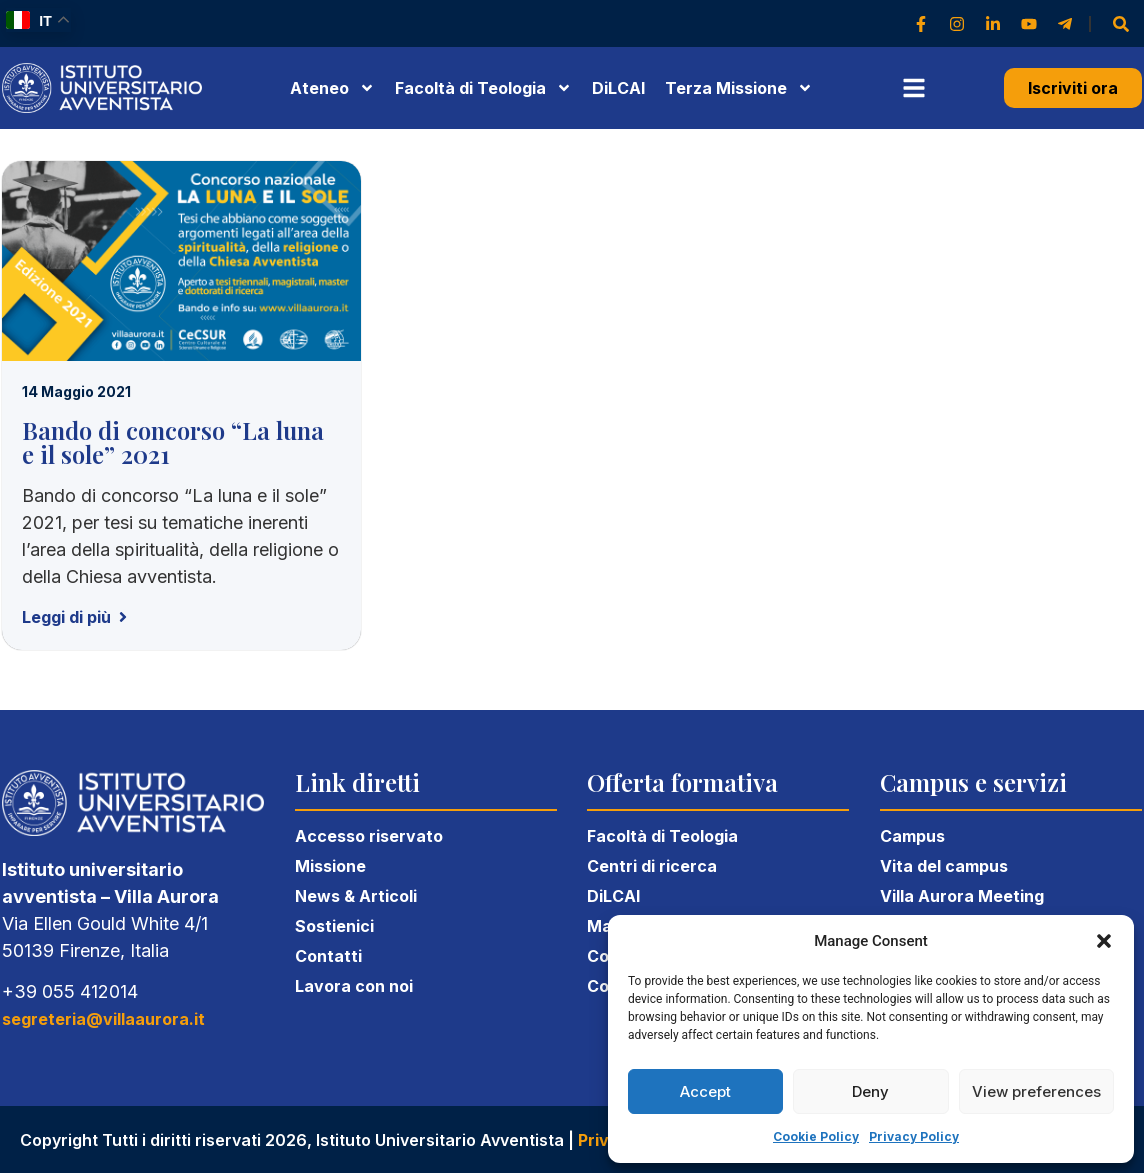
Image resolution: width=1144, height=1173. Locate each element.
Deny (870, 1091)
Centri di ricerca (652, 866)
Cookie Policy (816, 1136)
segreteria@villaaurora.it (103, 1019)
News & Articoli (356, 896)
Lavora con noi (354, 986)
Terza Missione (739, 88)
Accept (705, 1091)
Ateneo (332, 88)
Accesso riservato (369, 836)
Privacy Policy (914, 1136)
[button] (1104, 941)
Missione (330, 866)
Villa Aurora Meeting (962, 896)
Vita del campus (944, 866)
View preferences (1036, 1091)
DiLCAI (618, 88)
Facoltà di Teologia (662, 836)
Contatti (328, 956)
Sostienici (334, 926)
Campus (912, 836)
